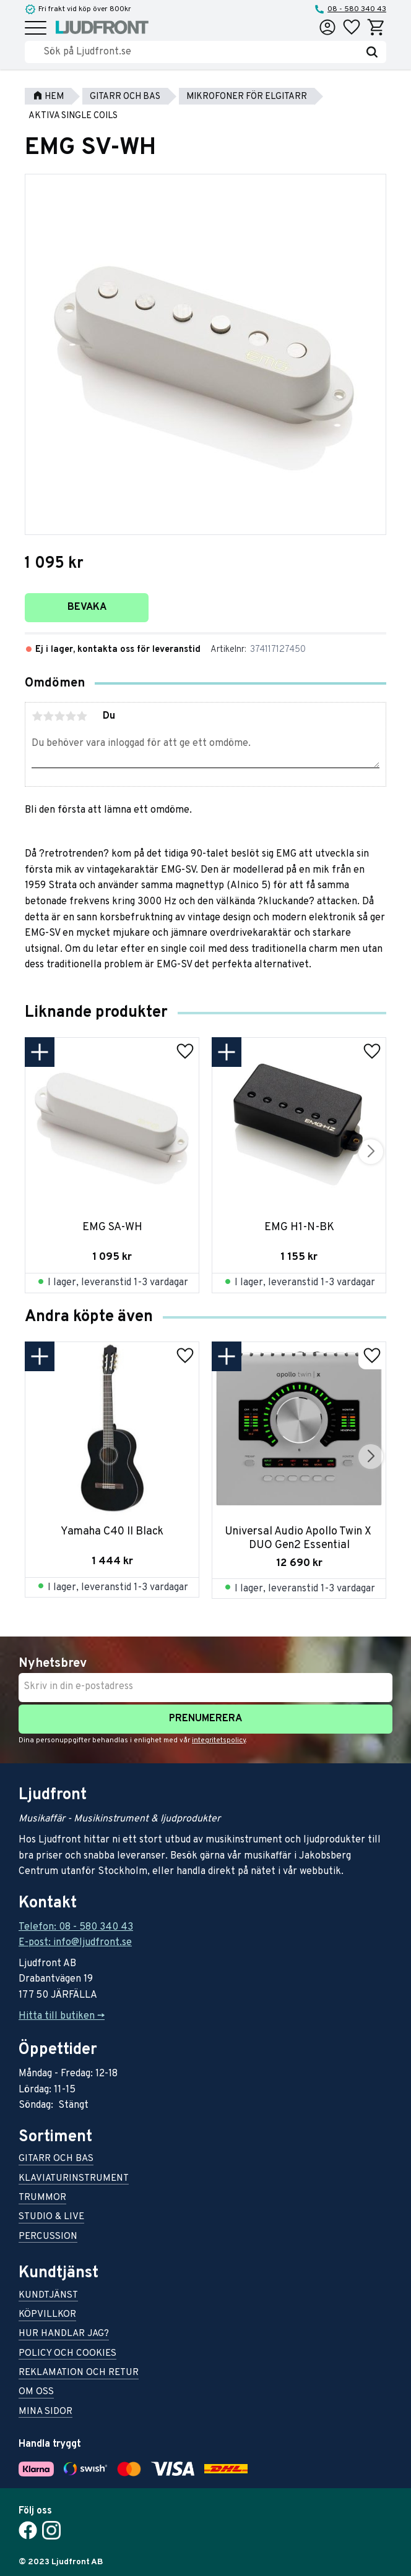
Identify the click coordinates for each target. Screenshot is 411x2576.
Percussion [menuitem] (48, 2237)
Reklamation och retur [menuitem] (79, 2373)
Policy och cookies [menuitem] (67, 2354)
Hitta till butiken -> (62, 2016)
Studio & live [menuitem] (51, 2217)
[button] (35, 29)
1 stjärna (37, 716)
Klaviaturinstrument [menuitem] (74, 2179)
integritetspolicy (219, 1740)
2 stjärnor (48, 716)
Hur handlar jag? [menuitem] (64, 2334)
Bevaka (86, 607)
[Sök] (372, 52)
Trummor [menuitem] (42, 2198)
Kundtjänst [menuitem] (48, 2296)
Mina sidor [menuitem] (45, 2412)
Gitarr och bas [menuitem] (56, 2159)
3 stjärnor (59, 716)
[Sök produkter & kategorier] (200, 52)
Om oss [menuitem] (36, 2392)
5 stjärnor (81, 716)
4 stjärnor (70, 716)
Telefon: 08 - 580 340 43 (76, 1927)
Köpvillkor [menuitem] (47, 2315)
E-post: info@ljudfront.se (75, 1942)
